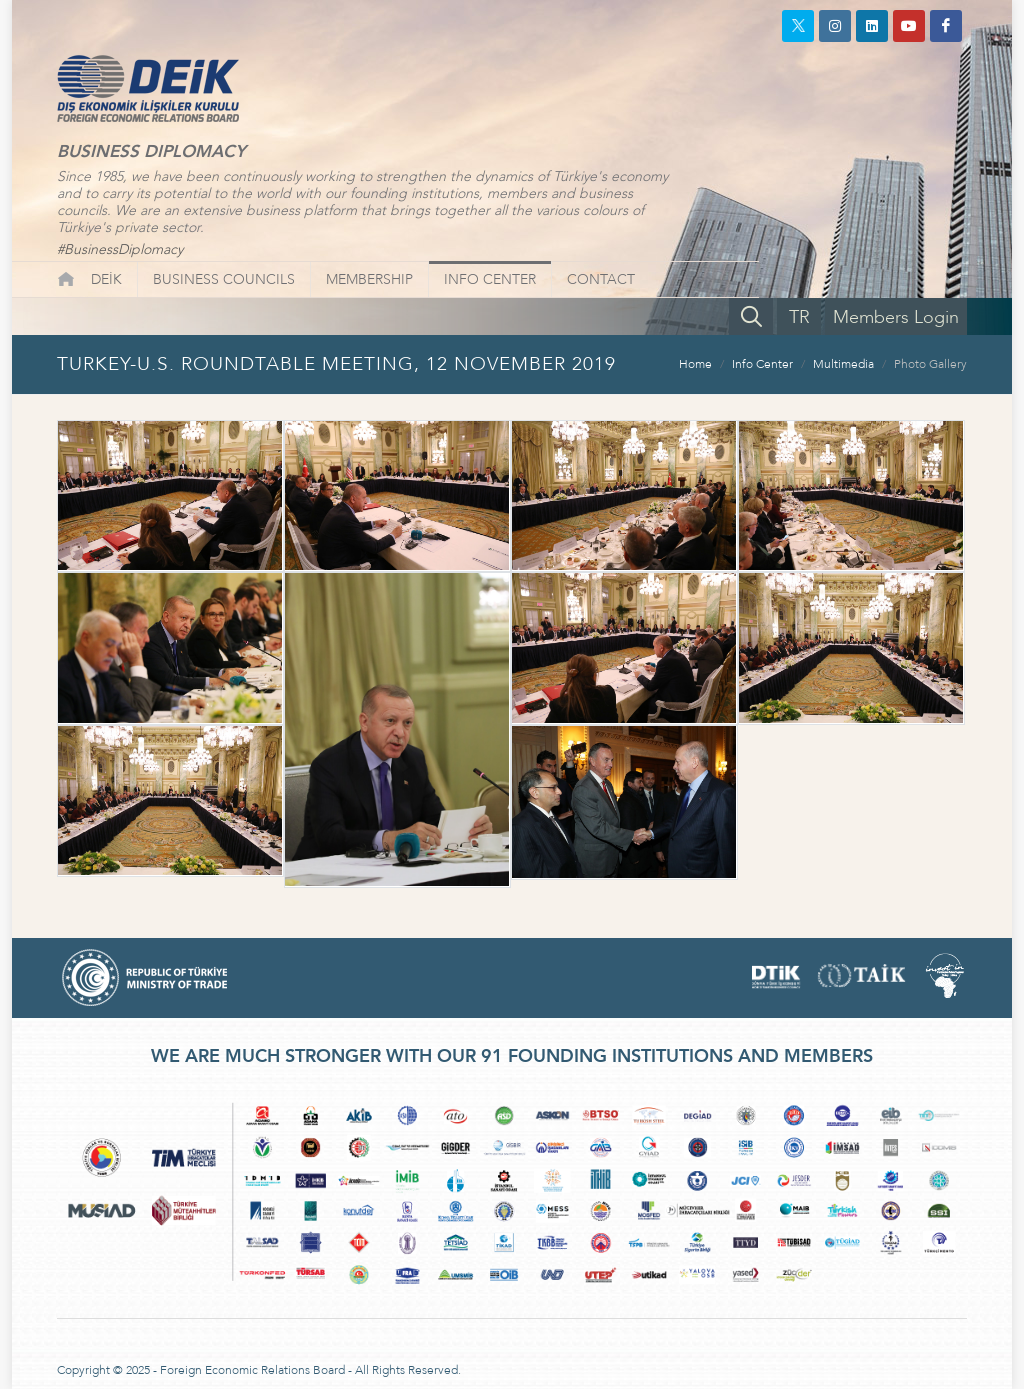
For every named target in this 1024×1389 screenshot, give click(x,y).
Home (695, 364)
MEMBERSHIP (369, 279)
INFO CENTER (490, 279)
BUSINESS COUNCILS (224, 279)
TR (799, 317)
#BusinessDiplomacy (120, 249)
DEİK (106, 279)
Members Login (896, 317)
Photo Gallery (930, 364)
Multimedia (843, 364)
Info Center (762, 364)
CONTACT (601, 279)
